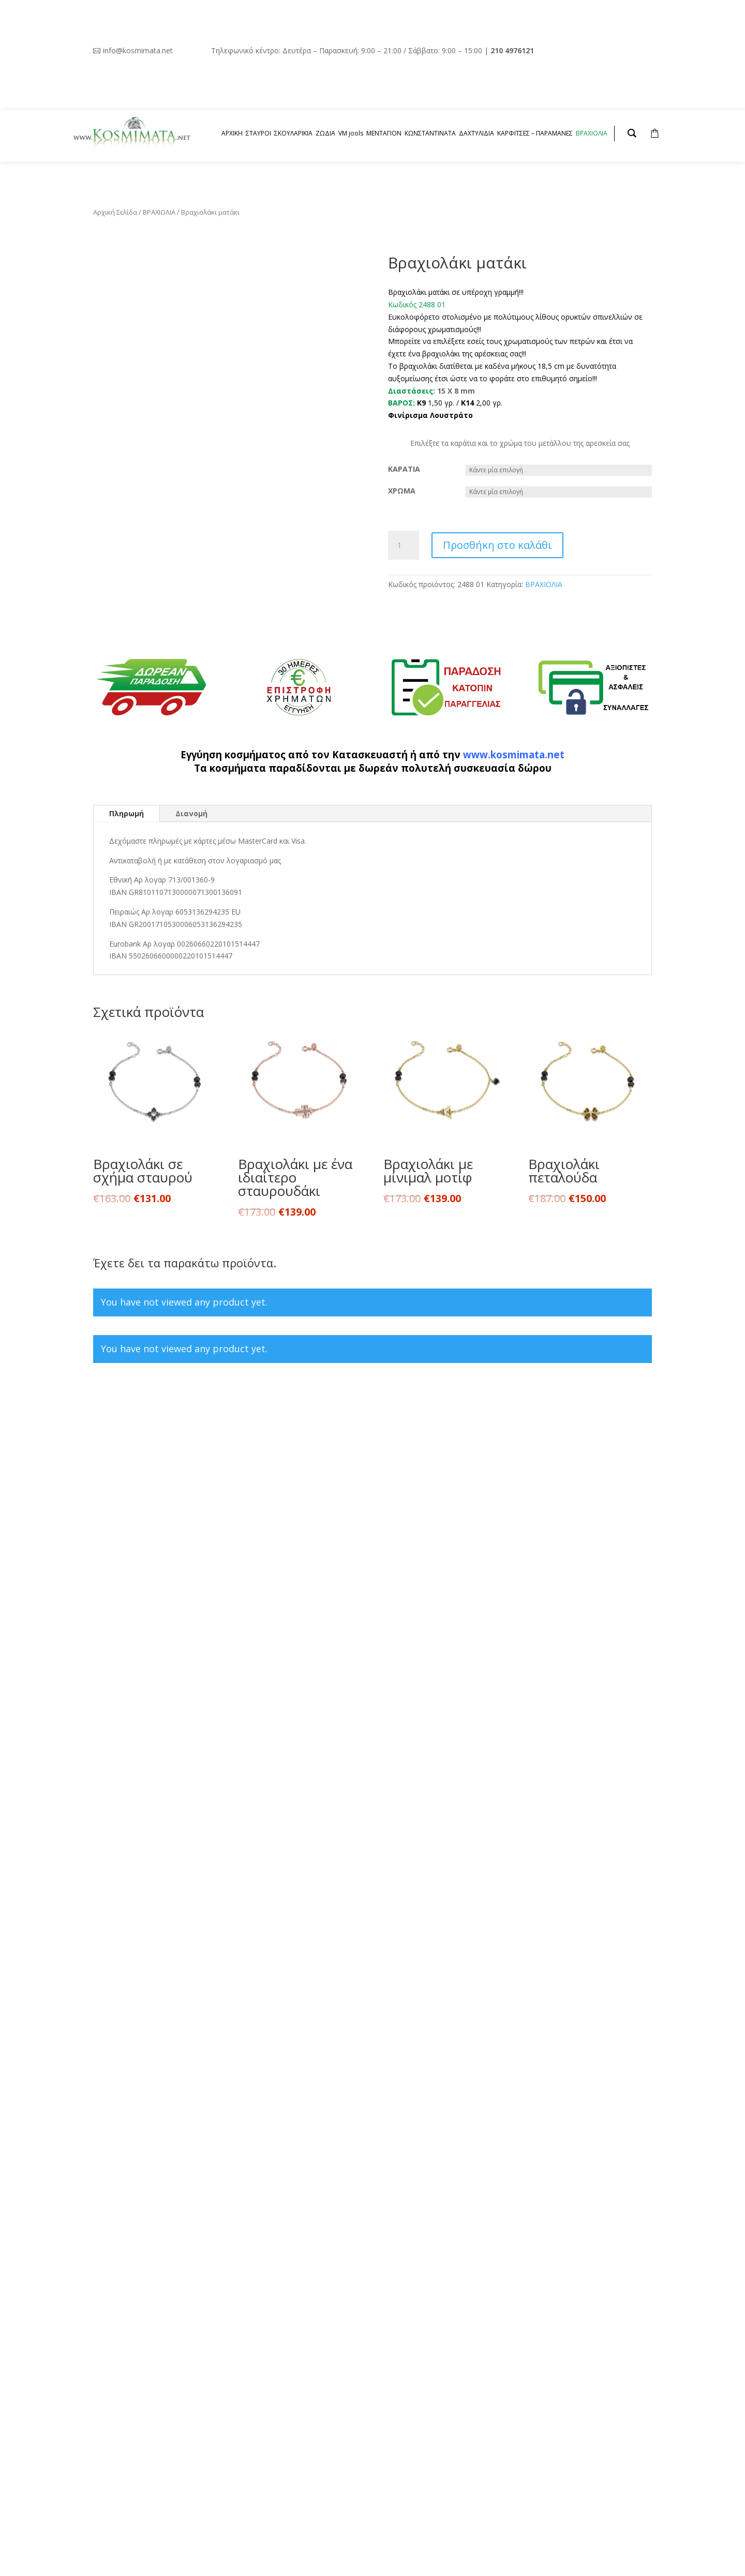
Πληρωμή (126, 813)
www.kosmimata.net (513, 754)
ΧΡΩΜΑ (401, 491)
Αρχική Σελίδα (115, 212)
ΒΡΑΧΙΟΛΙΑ (159, 212)
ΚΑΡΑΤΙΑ (404, 469)
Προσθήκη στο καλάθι (497, 545)
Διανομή (191, 813)
